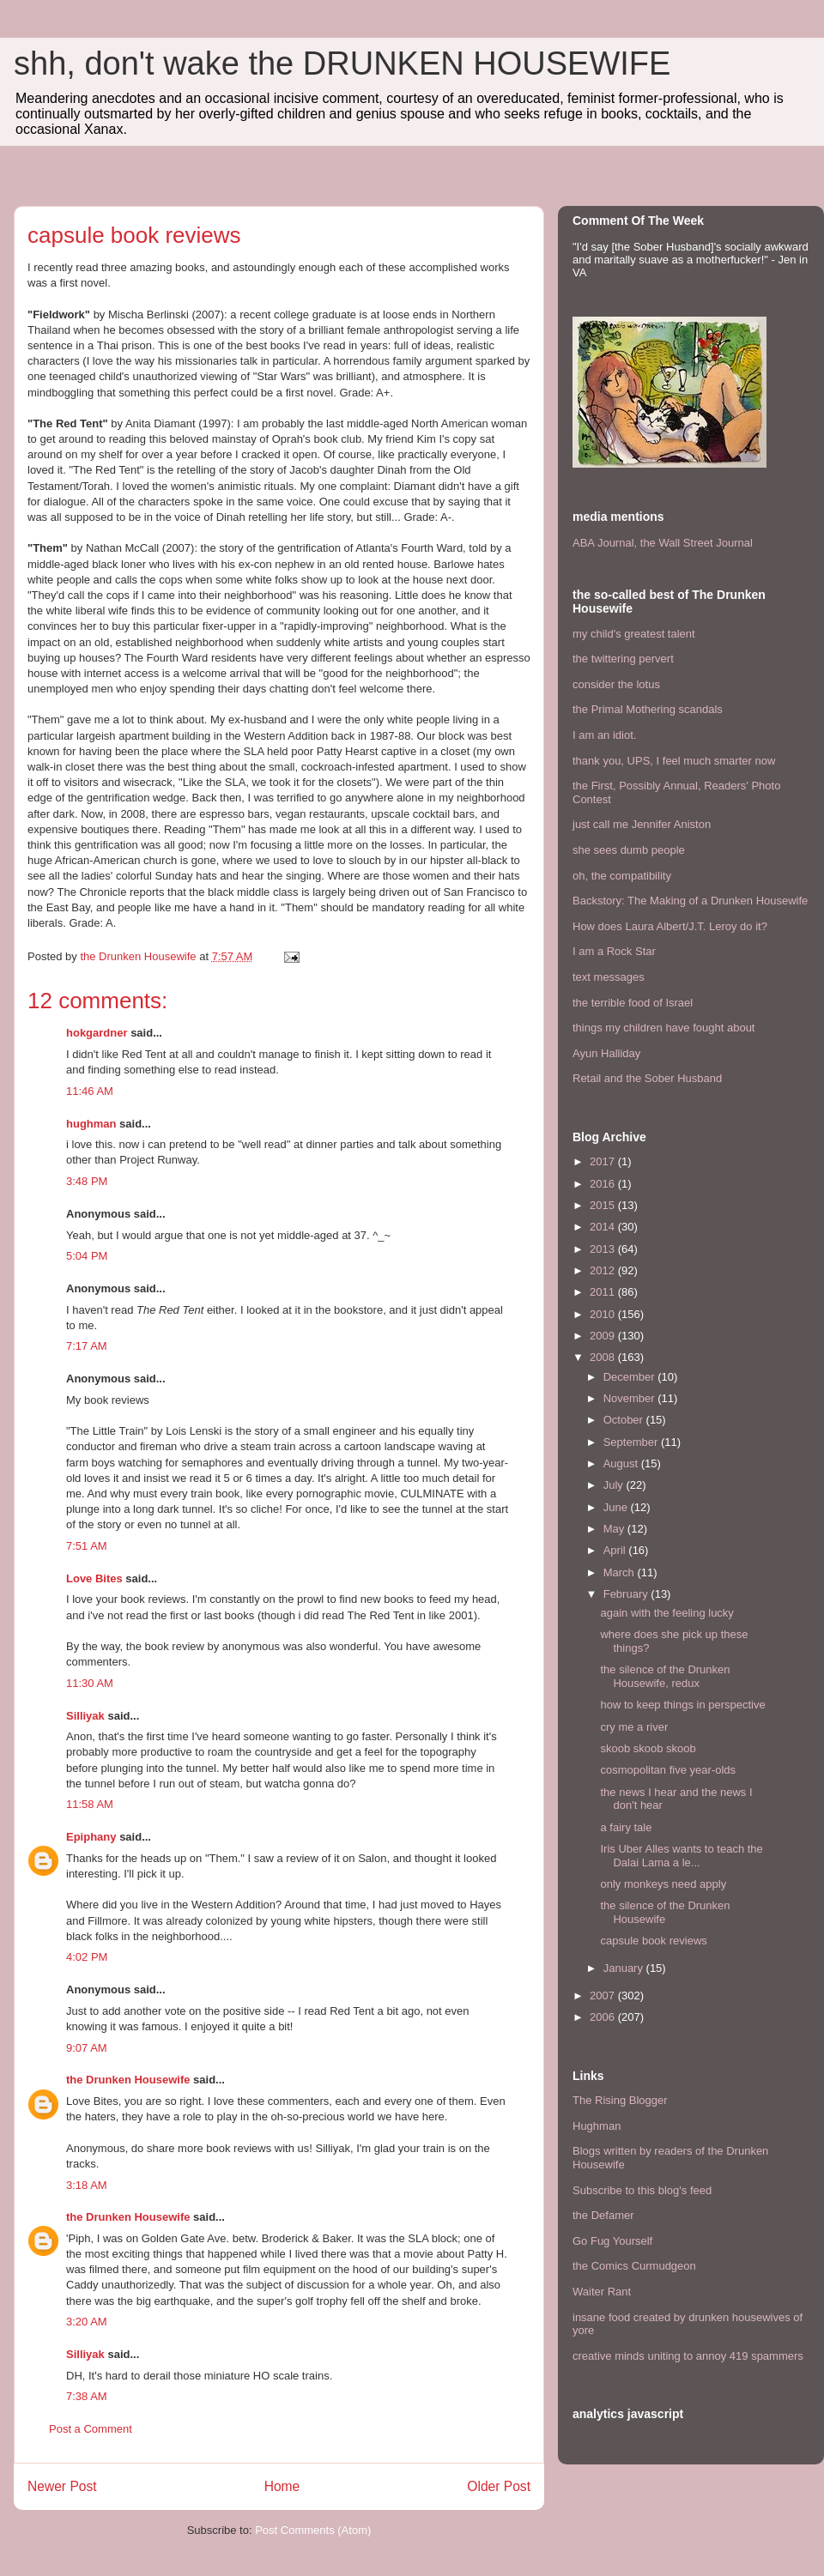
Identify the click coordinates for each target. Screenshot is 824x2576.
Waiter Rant (602, 2291)
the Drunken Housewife (128, 2079)
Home (282, 2486)
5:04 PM (86, 1255)
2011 (604, 1291)
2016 (604, 1183)
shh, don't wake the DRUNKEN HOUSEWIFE (342, 63)
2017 (604, 1161)
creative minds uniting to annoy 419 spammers (688, 2355)
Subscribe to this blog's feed (642, 2190)
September (632, 1442)
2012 (604, 1270)
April (616, 1550)
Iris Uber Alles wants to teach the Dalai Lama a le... (681, 1855)
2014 (604, 1226)
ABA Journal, (605, 542)
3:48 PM (86, 1181)
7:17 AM (86, 1345)
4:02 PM (86, 1956)
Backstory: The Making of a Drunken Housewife (690, 900)
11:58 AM (89, 1804)
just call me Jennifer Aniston (642, 824)
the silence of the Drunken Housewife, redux (665, 1676)
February (627, 1593)
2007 (604, 1995)
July (615, 1484)
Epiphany (91, 1836)
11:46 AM (89, 1091)
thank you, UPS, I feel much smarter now (674, 760)
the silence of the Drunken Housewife (665, 1912)
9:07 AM (86, 2047)
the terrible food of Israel (633, 1002)
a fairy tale (625, 1827)
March (620, 1572)
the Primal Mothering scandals (648, 709)
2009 (604, 1335)
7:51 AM (86, 1545)
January (624, 1968)
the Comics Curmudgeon (634, 2265)
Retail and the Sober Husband (647, 1078)
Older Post (498, 2486)
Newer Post (62, 2486)
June (617, 1507)
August (622, 1463)
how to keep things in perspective (682, 1704)
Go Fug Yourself (612, 2240)
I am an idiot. (604, 735)
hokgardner (97, 1032)
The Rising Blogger (620, 2100)
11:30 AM (89, 1683)
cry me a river (634, 1726)
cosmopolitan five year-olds (668, 1769)
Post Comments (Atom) (313, 2530)
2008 (604, 1357)
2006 (604, 2017)
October (624, 1419)
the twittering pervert (623, 658)
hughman (91, 1123)
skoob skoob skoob (647, 1748)
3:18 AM (86, 2185)
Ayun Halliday (606, 1053)
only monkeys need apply (663, 1884)
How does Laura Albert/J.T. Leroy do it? (670, 926)
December (630, 1376)
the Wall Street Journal (696, 542)
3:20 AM (86, 2321)
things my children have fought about (663, 1027)
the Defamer (603, 2215)
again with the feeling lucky (666, 1612)
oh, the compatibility (622, 875)
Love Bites (94, 1578)
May (615, 1528)
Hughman (597, 2125)
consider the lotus (616, 684)
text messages (609, 977)
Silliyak (85, 1715)
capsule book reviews (653, 1940)
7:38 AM (86, 2396)
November (630, 1398)
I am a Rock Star (614, 951)
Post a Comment (90, 2428)
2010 (604, 1314)
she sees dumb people (629, 850)
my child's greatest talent (634, 633)
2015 (604, 1205)
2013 (604, 1249)
